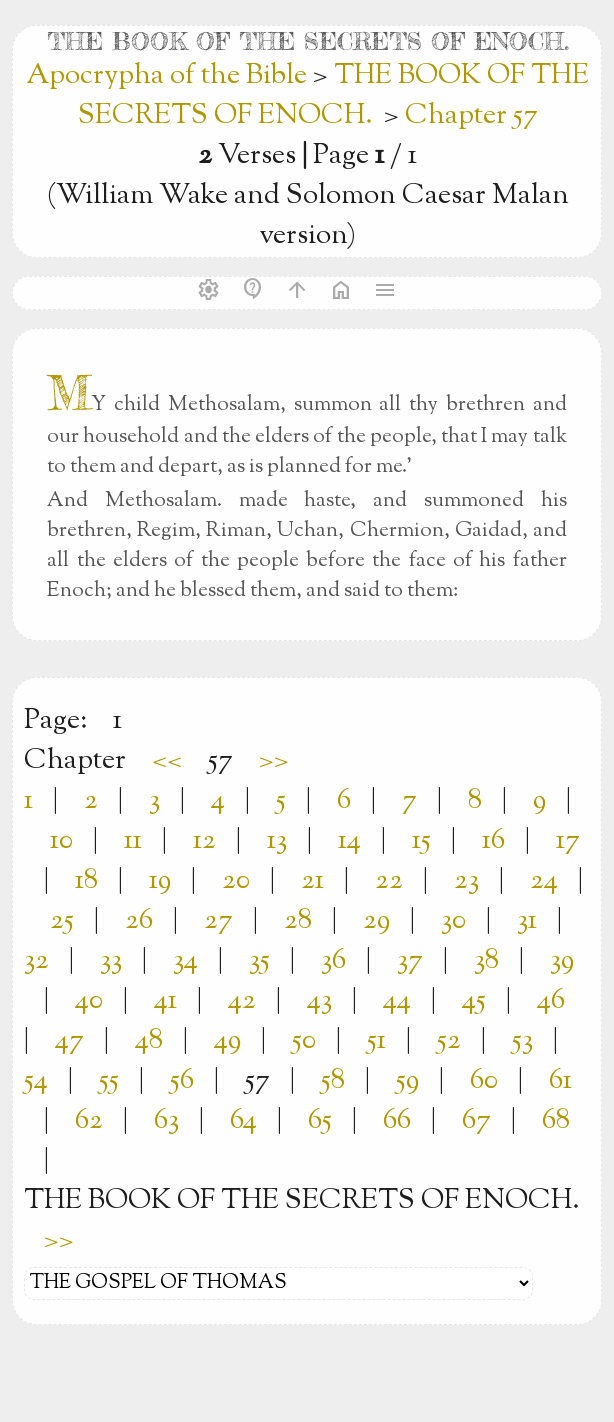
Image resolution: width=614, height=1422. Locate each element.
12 (204, 841)
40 (89, 1001)
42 (242, 1001)
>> (274, 761)
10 (61, 841)
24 (544, 881)
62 (89, 1121)
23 (466, 881)
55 (109, 1081)
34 (185, 961)
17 (568, 841)
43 (319, 1001)
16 (493, 841)
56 (182, 1081)
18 (86, 881)
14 (349, 841)
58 (333, 1081)
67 (476, 1121)
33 (111, 961)
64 (243, 1121)
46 (551, 1001)
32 (36, 961)
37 (410, 961)
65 (320, 1121)
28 (298, 921)
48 (149, 1041)
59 (407, 1081)
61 (560, 1081)
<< (167, 761)
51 (376, 1041)
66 (397, 1121)
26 (139, 921)
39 (562, 961)
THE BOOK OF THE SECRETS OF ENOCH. (334, 96)
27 (218, 921)
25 (62, 921)
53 (522, 1041)
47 (69, 1041)
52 (449, 1041)
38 (486, 961)
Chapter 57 (471, 116)
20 (236, 881)
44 (397, 1001)
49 (227, 1041)
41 (165, 1001)
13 (277, 841)
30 (453, 921)
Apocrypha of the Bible (169, 76)
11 (133, 841)
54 (36, 1081)
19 (160, 881)
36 (333, 961)
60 (484, 1081)
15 (421, 841)
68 (556, 1121)
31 (527, 921)
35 (259, 961)
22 (389, 881)
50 (304, 1041)
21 (312, 881)
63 (166, 1121)
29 (376, 921)
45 (474, 1001)
